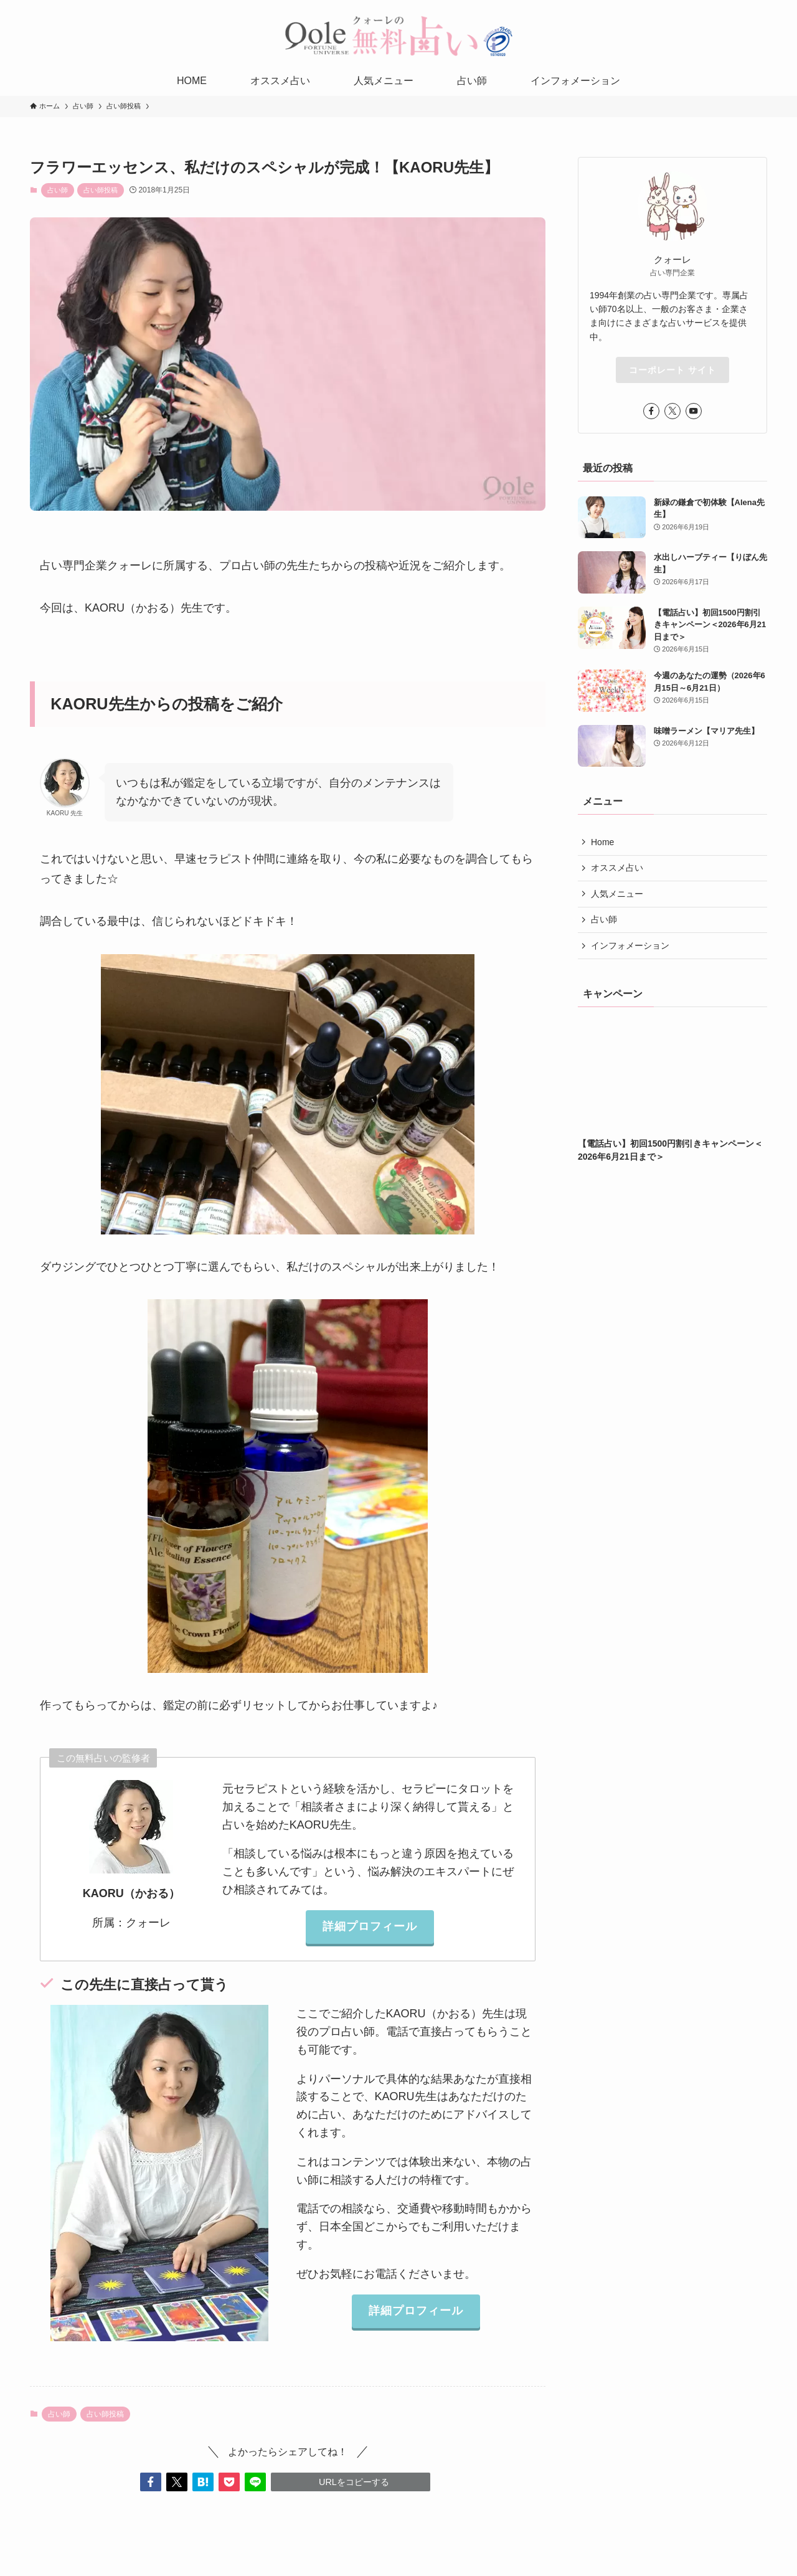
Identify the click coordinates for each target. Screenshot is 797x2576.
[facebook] (651, 411)
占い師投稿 (100, 190)
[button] (150, 2482)
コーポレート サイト (672, 370)
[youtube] (694, 411)
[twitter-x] (672, 411)
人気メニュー (617, 894)
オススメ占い (617, 868)
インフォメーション (630, 945)
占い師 (57, 190)
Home (602, 842)
